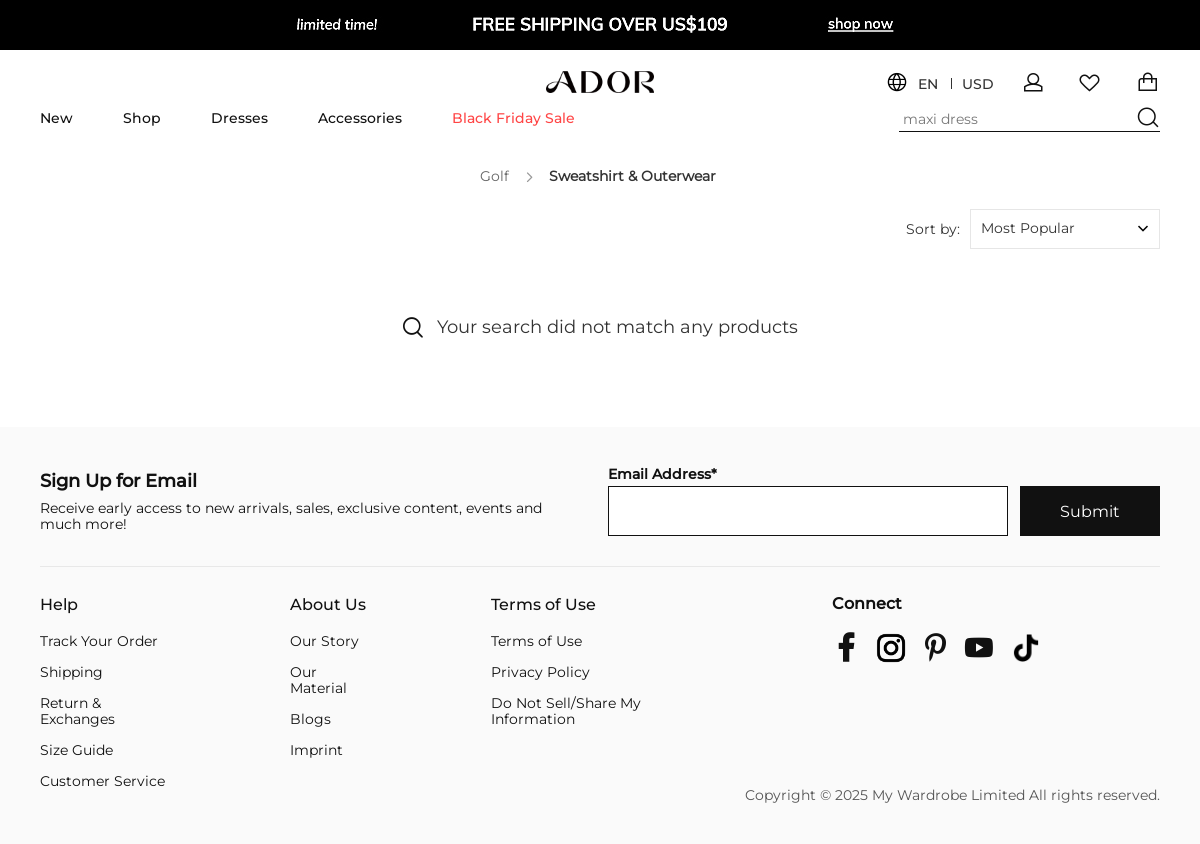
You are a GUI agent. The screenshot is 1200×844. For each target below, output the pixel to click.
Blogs (310, 719)
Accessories (360, 118)
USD (978, 84)
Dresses (239, 118)
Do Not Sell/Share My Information (566, 711)
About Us (328, 605)
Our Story (324, 641)
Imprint (316, 750)
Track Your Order (99, 641)
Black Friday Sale (513, 118)
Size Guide (76, 750)
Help (59, 605)
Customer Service (102, 781)
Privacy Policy (540, 672)
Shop (142, 118)
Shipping (71, 672)
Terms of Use (543, 605)
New (56, 118)
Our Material (318, 680)
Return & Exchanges (77, 711)
